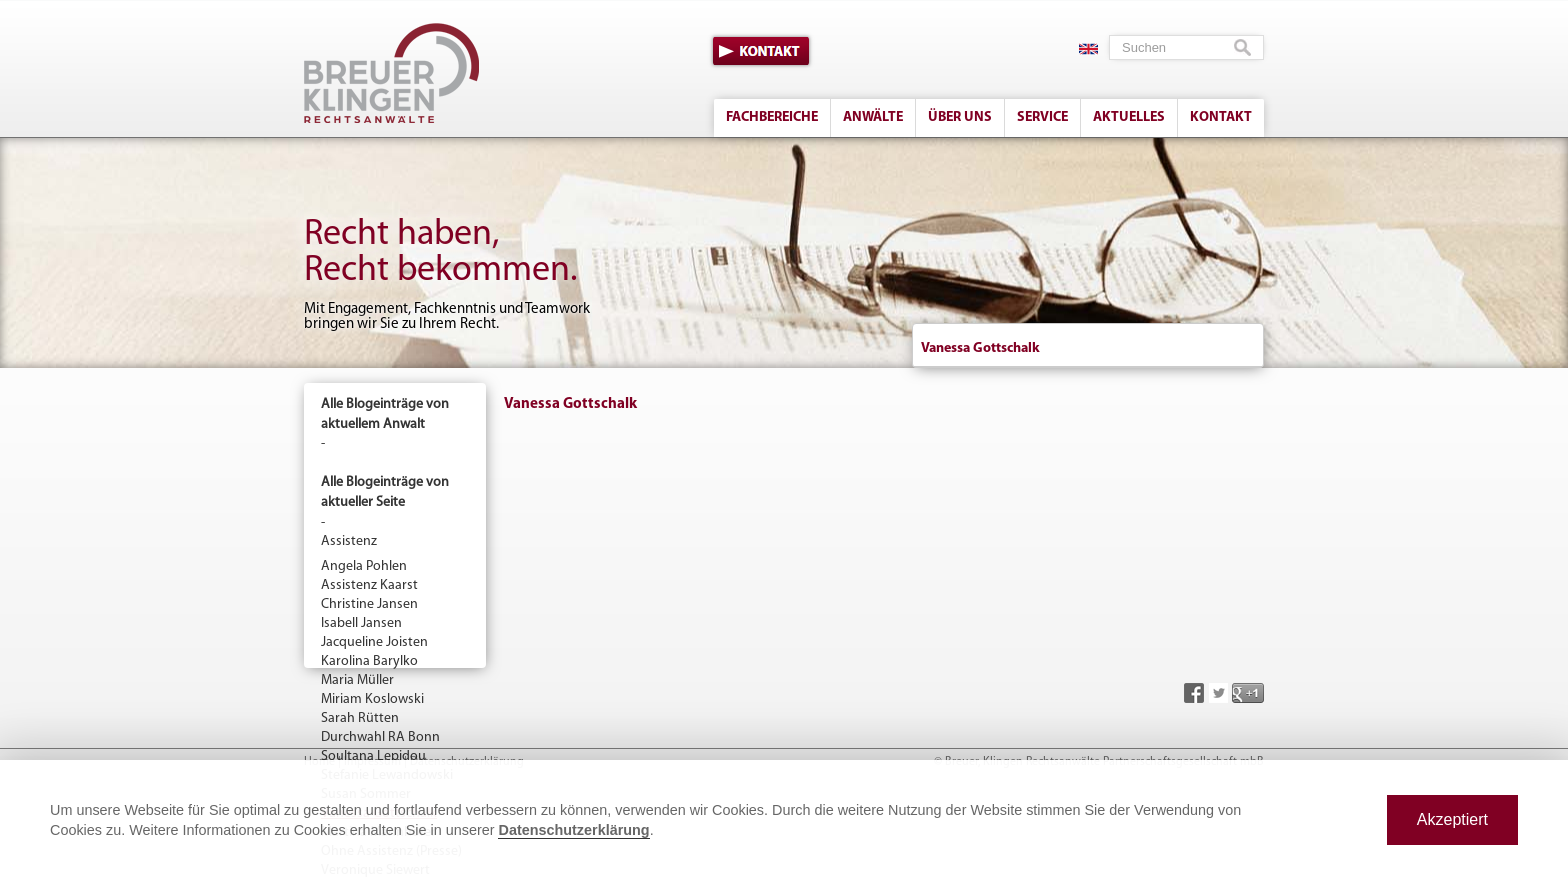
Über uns (960, 117)
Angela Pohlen (364, 566)
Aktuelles (1129, 117)
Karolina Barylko (369, 661)
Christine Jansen (369, 604)
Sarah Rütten (360, 718)
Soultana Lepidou (373, 756)
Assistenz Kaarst (369, 585)
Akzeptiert (1452, 819)
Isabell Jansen (361, 623)
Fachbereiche (772, 117)
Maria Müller (357, 680)
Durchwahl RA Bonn (380, 737)
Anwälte (873, 117)
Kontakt (761, 51)
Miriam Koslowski (372, 699)
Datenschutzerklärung (573, 830)
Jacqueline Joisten (374, 642)
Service (1042, 117)
